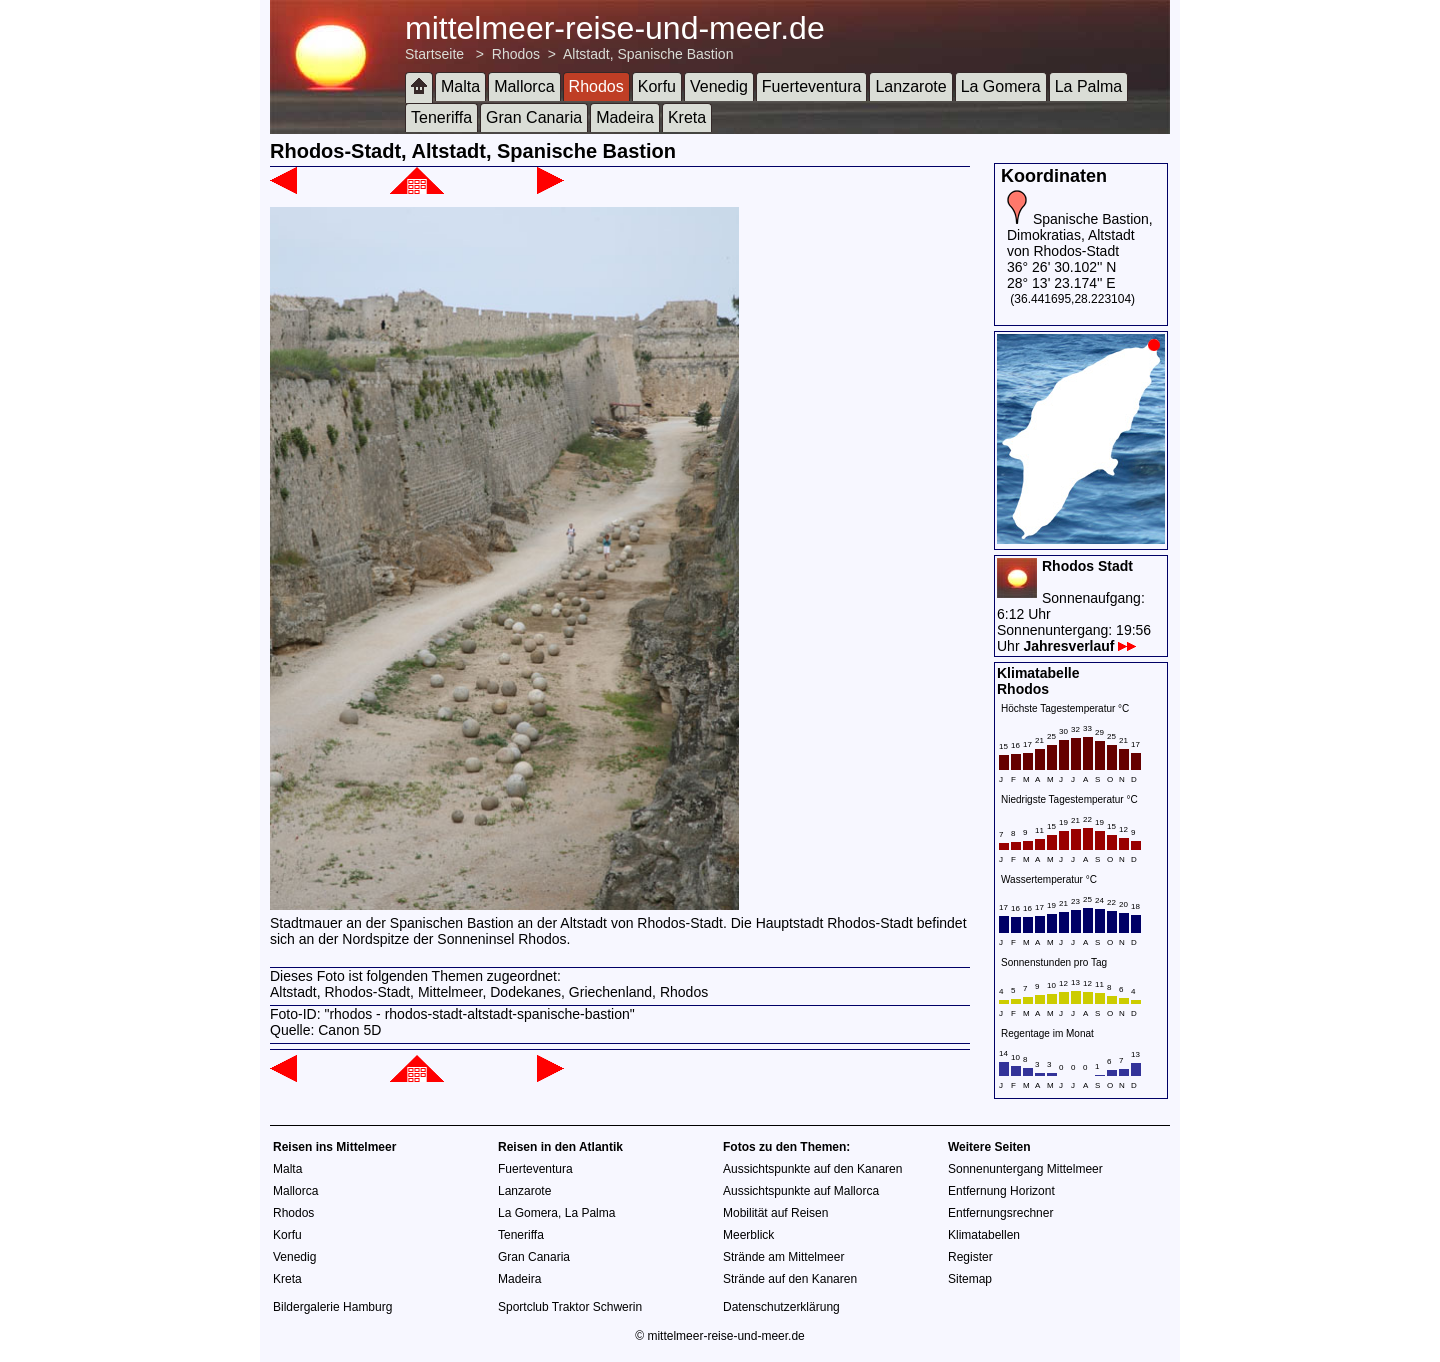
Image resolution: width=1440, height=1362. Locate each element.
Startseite (434, 54)
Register (970, 1257)
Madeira (625, 117)
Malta (460, 86)
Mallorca (524, 86)
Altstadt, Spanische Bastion (648, 54)
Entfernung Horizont (1001, 1191)
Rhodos (516, 54)
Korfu (657, 86)
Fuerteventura (812, 86)
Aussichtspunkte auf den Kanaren (812, 1169)
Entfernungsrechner (1000, 1213)
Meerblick (748, 1235)
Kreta (687, 117)
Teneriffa (441, 117)
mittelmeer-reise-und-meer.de (615, 28)
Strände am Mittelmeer (783, 1257)
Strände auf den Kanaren (790, 1279)
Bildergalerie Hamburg (332, 1307)
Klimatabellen (984, 1235)
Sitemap (970, 1279)
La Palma (1089, 86)
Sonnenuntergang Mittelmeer (1025, 1169)
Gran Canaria (534, 117)
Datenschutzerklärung (781, 1307)
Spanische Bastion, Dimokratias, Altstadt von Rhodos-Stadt (1080, 235)
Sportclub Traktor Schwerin (570, 1307)
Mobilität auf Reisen (775, 1213)
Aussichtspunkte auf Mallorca (801, 1191)
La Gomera (1001, 86)
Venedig (719, 86)
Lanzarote (910, 86)
